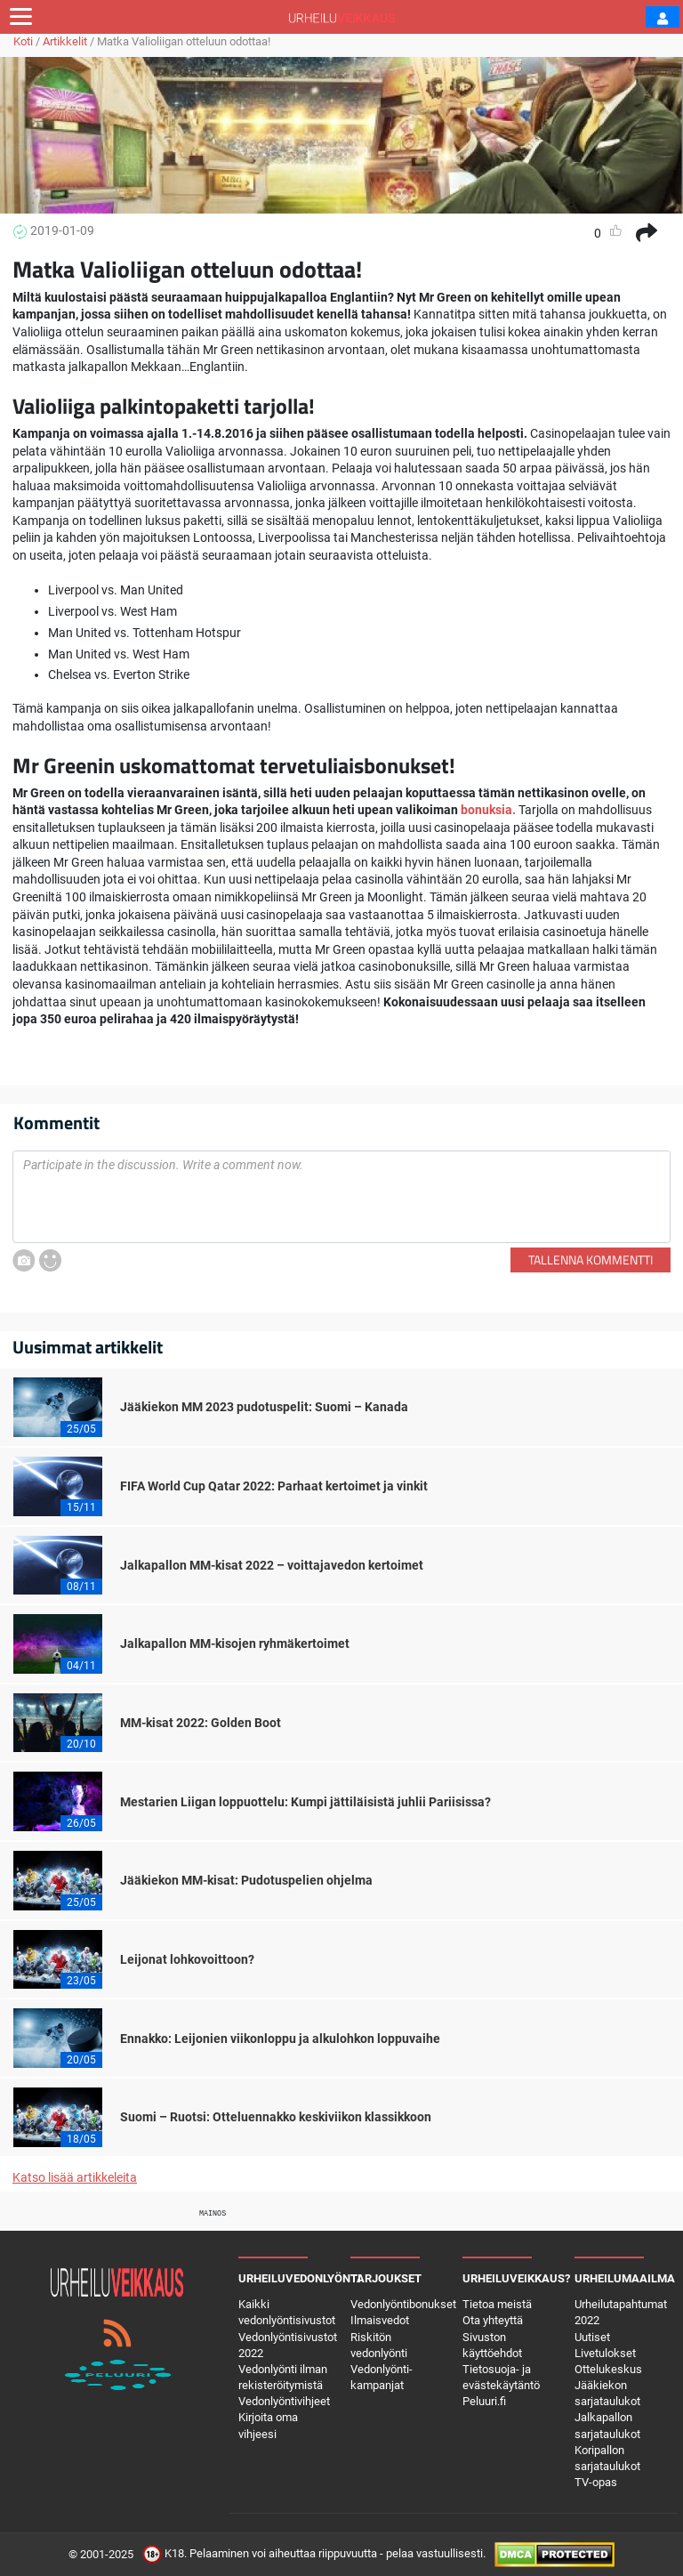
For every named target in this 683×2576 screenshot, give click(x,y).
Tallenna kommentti (590, 1259)
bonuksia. (487, 810)
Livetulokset (605, 2353)
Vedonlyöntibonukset (403, 2304)
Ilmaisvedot (379, 2320)
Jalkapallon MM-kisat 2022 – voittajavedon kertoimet (271, 1565)
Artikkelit (65, 41)
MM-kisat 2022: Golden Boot (200, 1723)
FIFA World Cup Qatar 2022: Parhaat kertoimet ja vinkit (274, 1486)
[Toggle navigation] (21, 17)
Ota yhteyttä (492, 2320)
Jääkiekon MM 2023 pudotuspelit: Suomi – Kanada (264, 1407)
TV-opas (596, 2482)
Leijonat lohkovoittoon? (187, 1959)
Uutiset (592, 2337)
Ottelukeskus (608, 2369)
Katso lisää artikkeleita (74, 2177)
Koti (23, 41)
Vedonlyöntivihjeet (284, 2401)
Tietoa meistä (497, 2304)
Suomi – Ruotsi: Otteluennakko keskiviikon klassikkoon (275, 2117)
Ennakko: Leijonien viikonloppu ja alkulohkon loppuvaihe (280, 2038)
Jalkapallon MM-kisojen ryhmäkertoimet (235, 1643)
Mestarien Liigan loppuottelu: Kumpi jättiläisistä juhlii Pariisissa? (305, 1802)
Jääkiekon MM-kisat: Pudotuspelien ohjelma (246, 1880)
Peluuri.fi (484, 2401)
